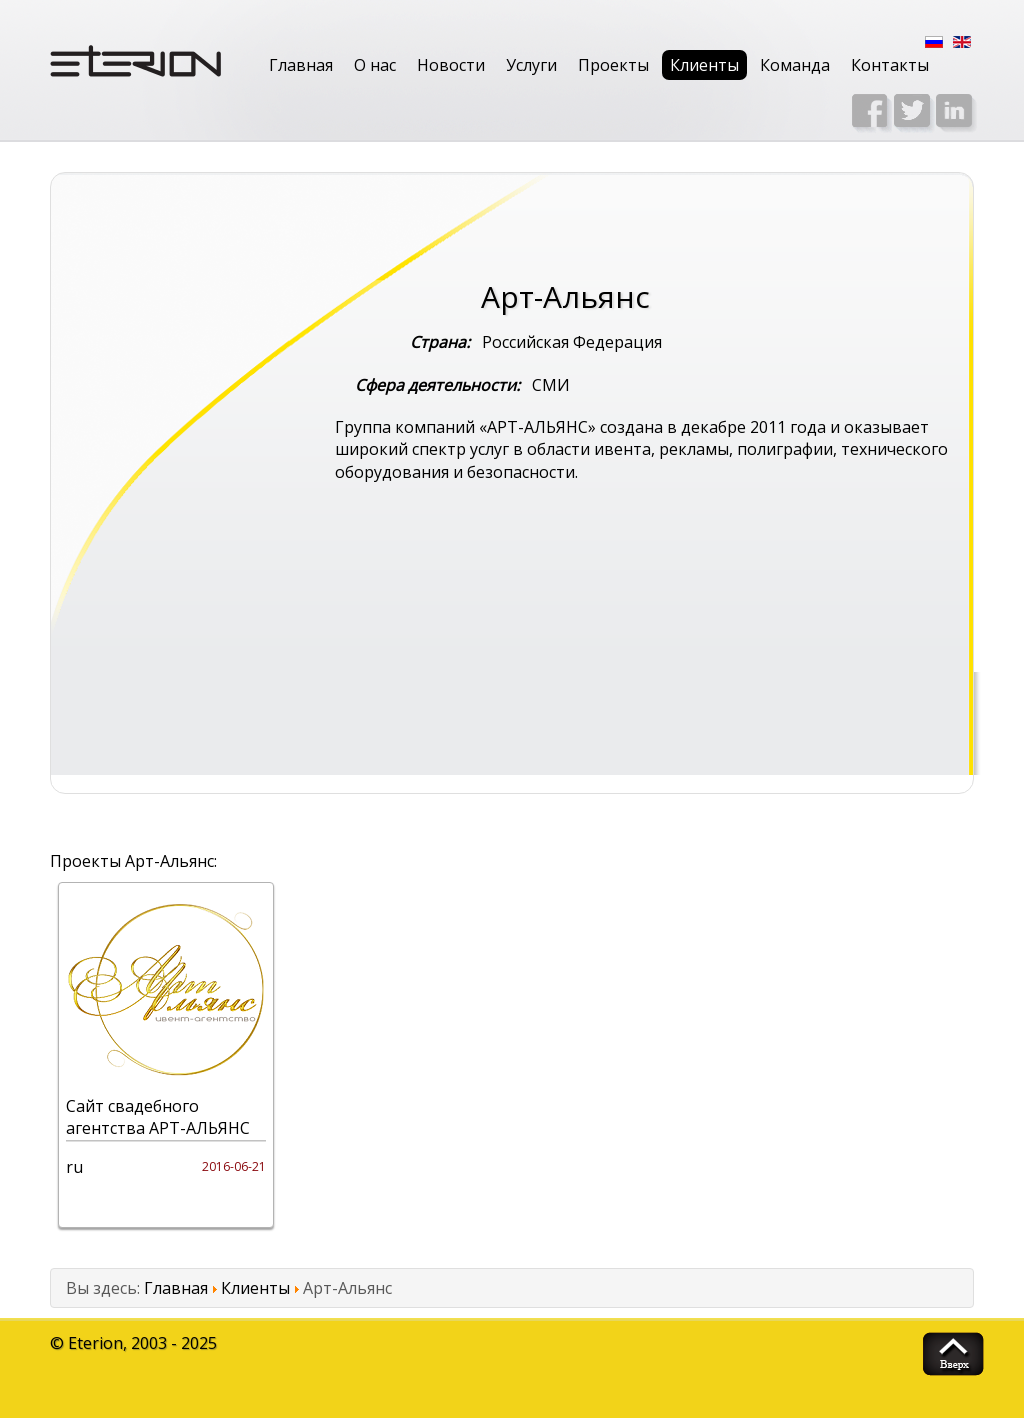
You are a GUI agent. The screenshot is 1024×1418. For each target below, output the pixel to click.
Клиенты (704, 65)
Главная (301, 65)
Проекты (613, 65)
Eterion (95, 1343)
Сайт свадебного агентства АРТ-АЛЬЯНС (158, 1117)
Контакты (890, 65)
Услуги (531, 65)
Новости (451, 65)
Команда (795, 65)
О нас (375, 65)
